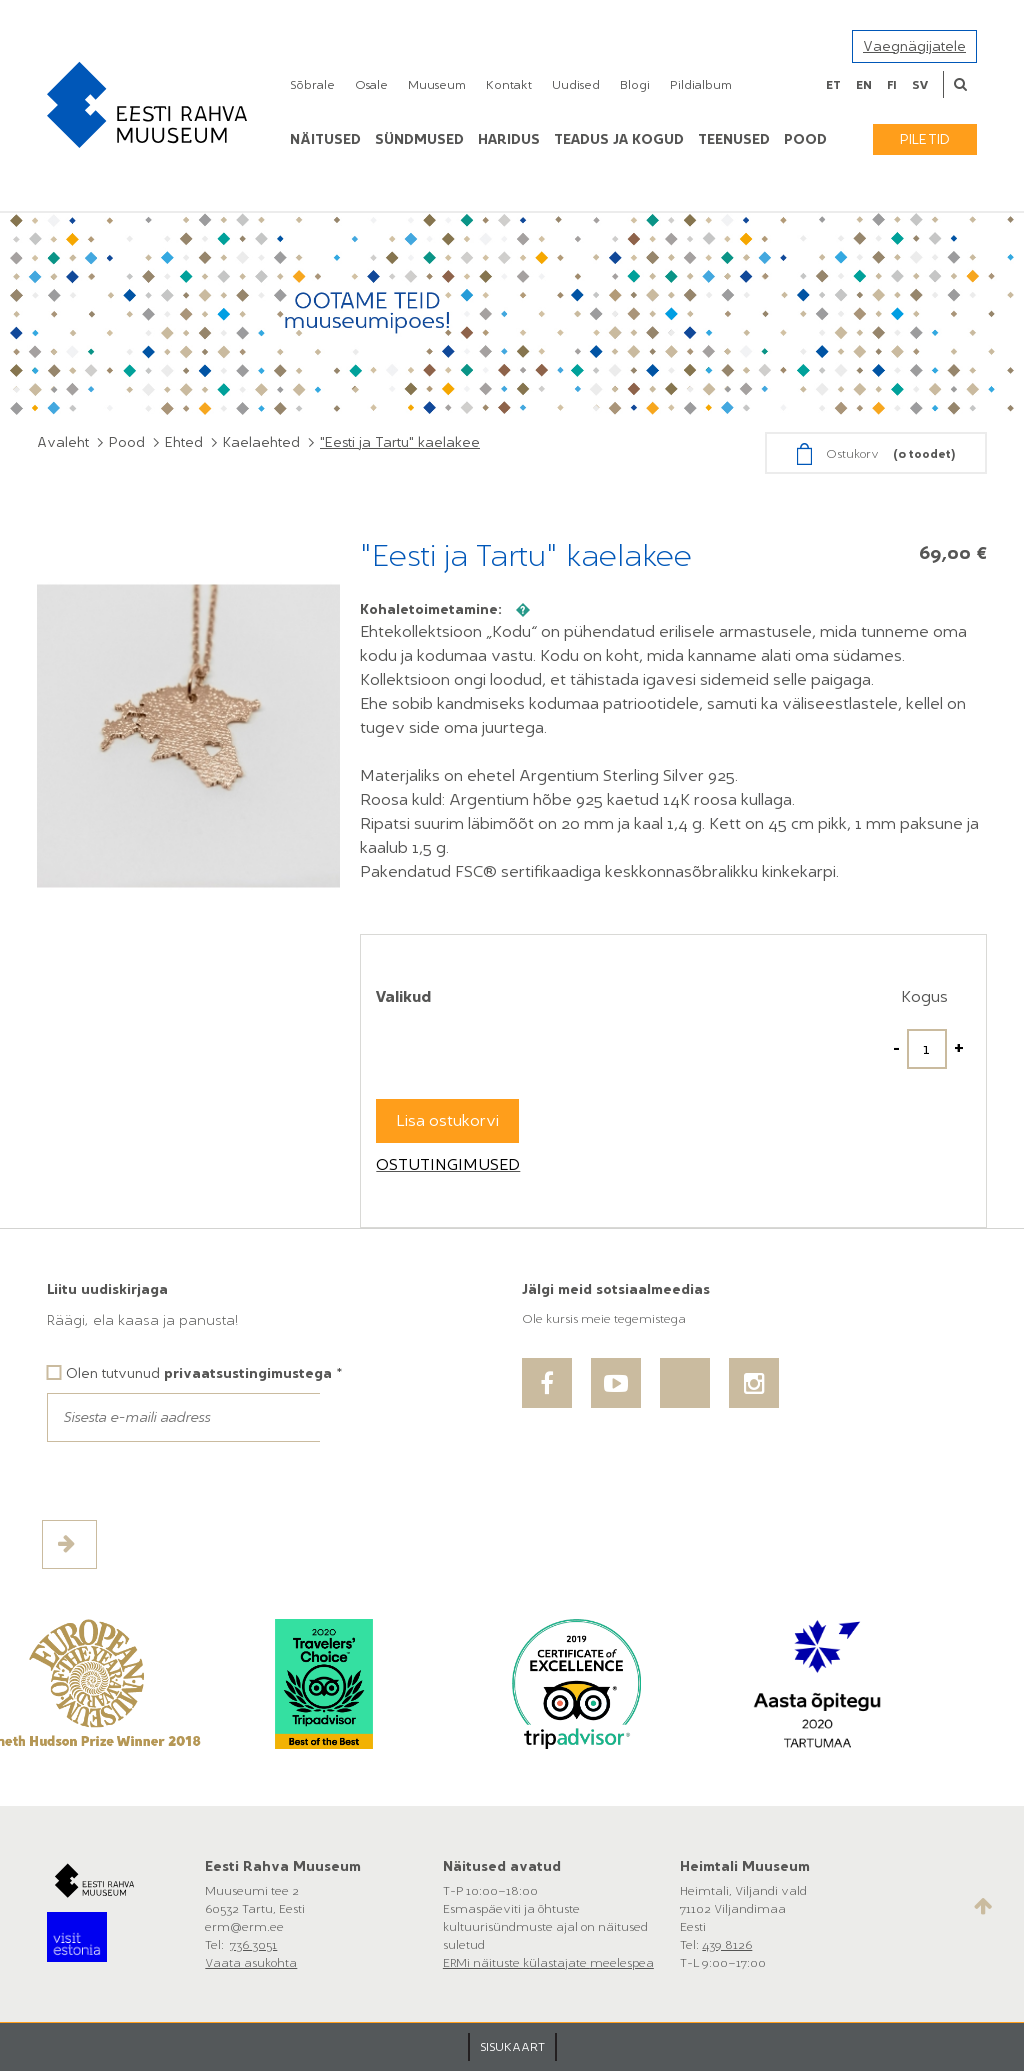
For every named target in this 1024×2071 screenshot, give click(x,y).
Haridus (509, 139)
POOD (805, 139)
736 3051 (253, 1945)
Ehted (184, 442)
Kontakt (509, 85)
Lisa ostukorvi (447, 1120)
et (833, 85)
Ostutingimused (448, 1164)
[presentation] (199, 1481)
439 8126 (727, 1945)
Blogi (635, 85)
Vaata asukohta (251, 1963)
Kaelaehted (261, 442)
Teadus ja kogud (619, 139)
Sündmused (419, 139)
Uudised (576, 85)
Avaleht (63, 442)
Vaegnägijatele (914, 46)
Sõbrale (312, 85)
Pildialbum (701, 85)
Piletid (925, 139)
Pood (127, 442)
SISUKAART (512, 2047)
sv (920, 85)
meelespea (622, 1963)
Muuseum (437, 85)
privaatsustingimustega (248, 1373)
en (864, 85)
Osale (371, 85)
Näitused (325, 139)
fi (892, 85)
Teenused (734, 139)
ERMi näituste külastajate (516, 1963)
